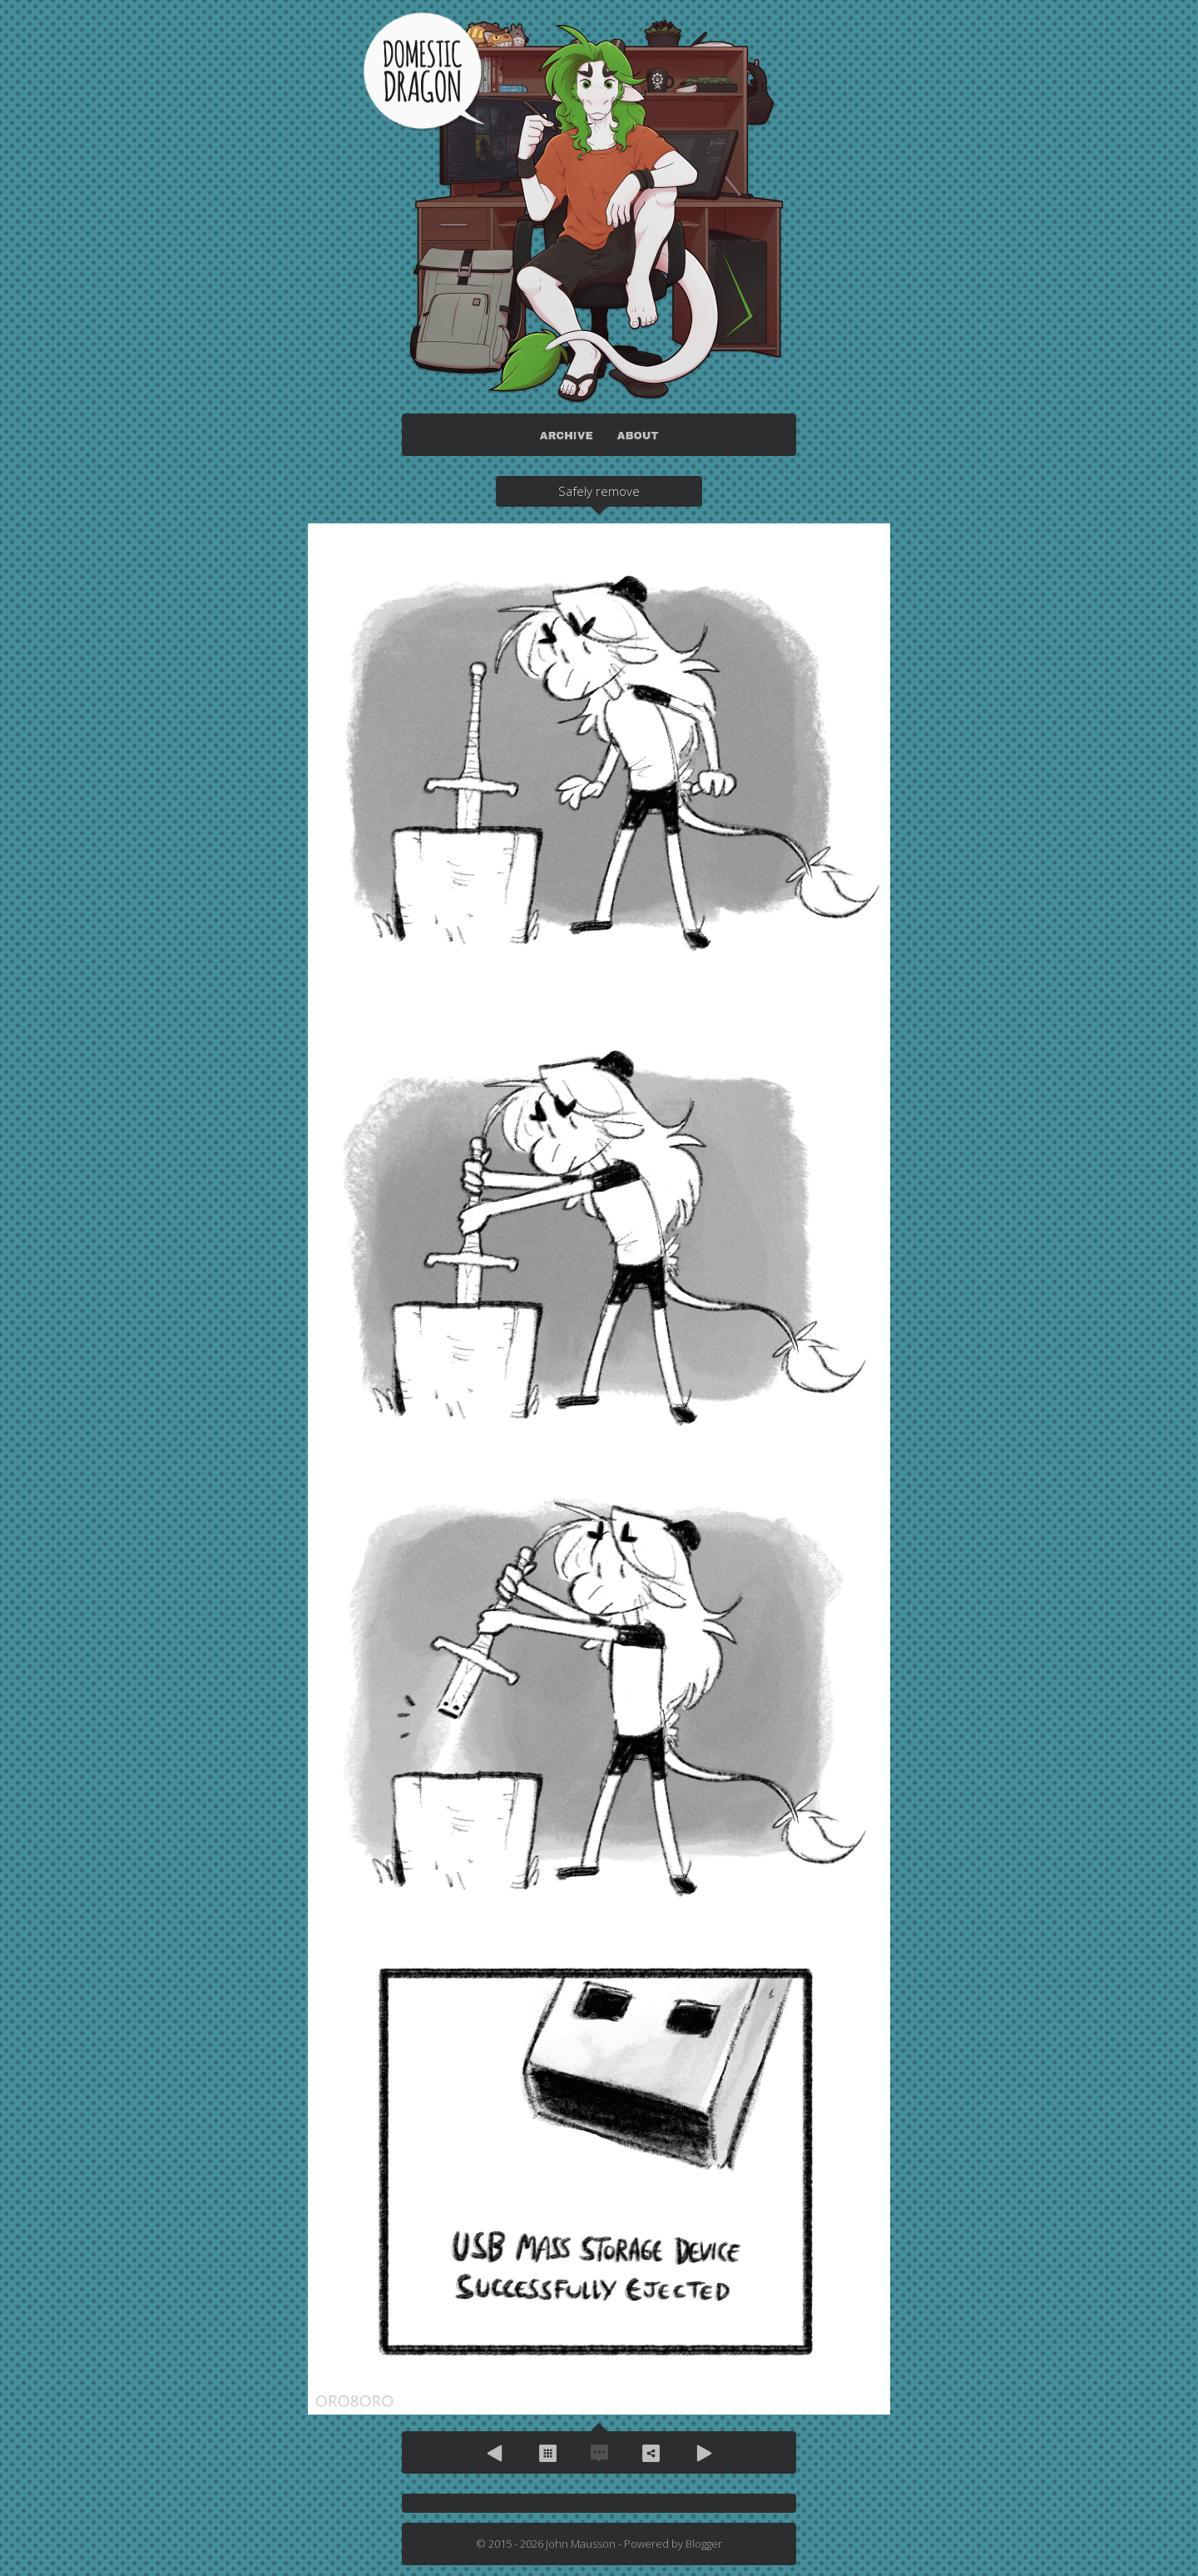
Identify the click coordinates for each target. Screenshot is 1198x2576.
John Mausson (581, 2543)
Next (702, 2453)
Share (650, 2453)
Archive (547, 2453)
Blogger (704, 2543)
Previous (495, 2453)
